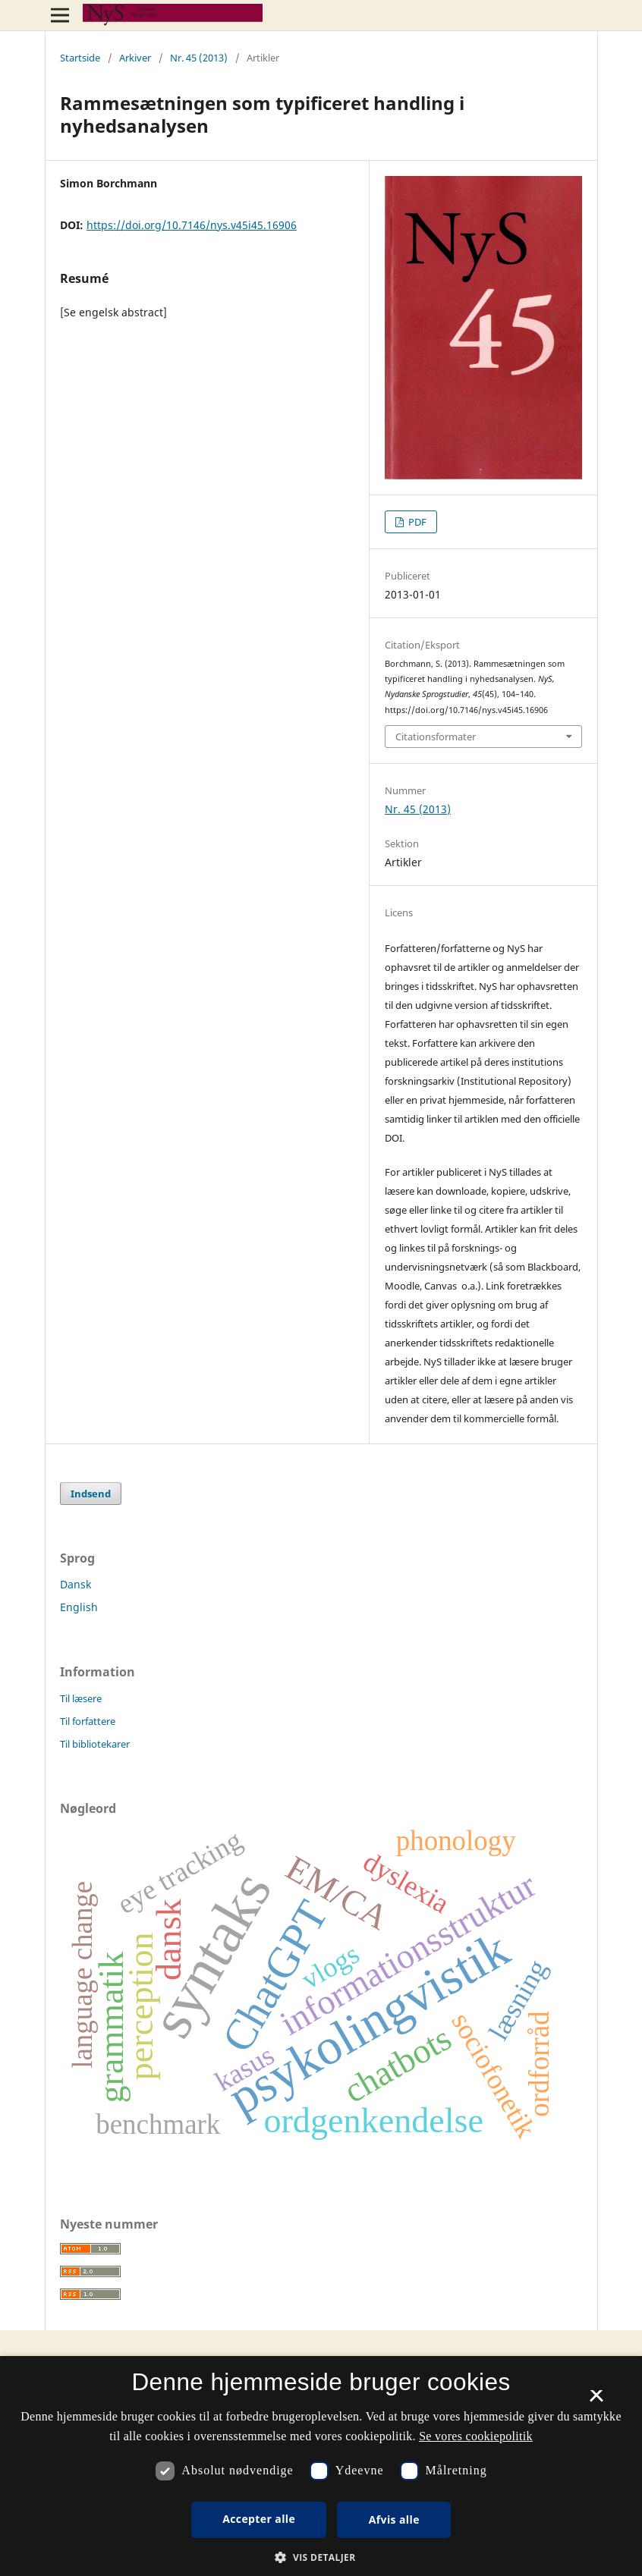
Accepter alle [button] (258, 2519)
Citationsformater (435, 736)
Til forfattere (87, 1721)
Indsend (91, 1493)
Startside (80, 57)
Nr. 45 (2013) (199, 57)
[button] (320, 2557)
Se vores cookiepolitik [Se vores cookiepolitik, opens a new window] (476, 2436)
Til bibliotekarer (95, 1744)
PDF (416, 522)
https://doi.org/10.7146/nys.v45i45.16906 (192, 225)
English (79, 1607)
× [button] (596, 2400)
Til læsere (81, 1698)
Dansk (75, 1584)
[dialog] (321, 2466)
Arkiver (135, 57)
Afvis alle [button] (394, 2519)
